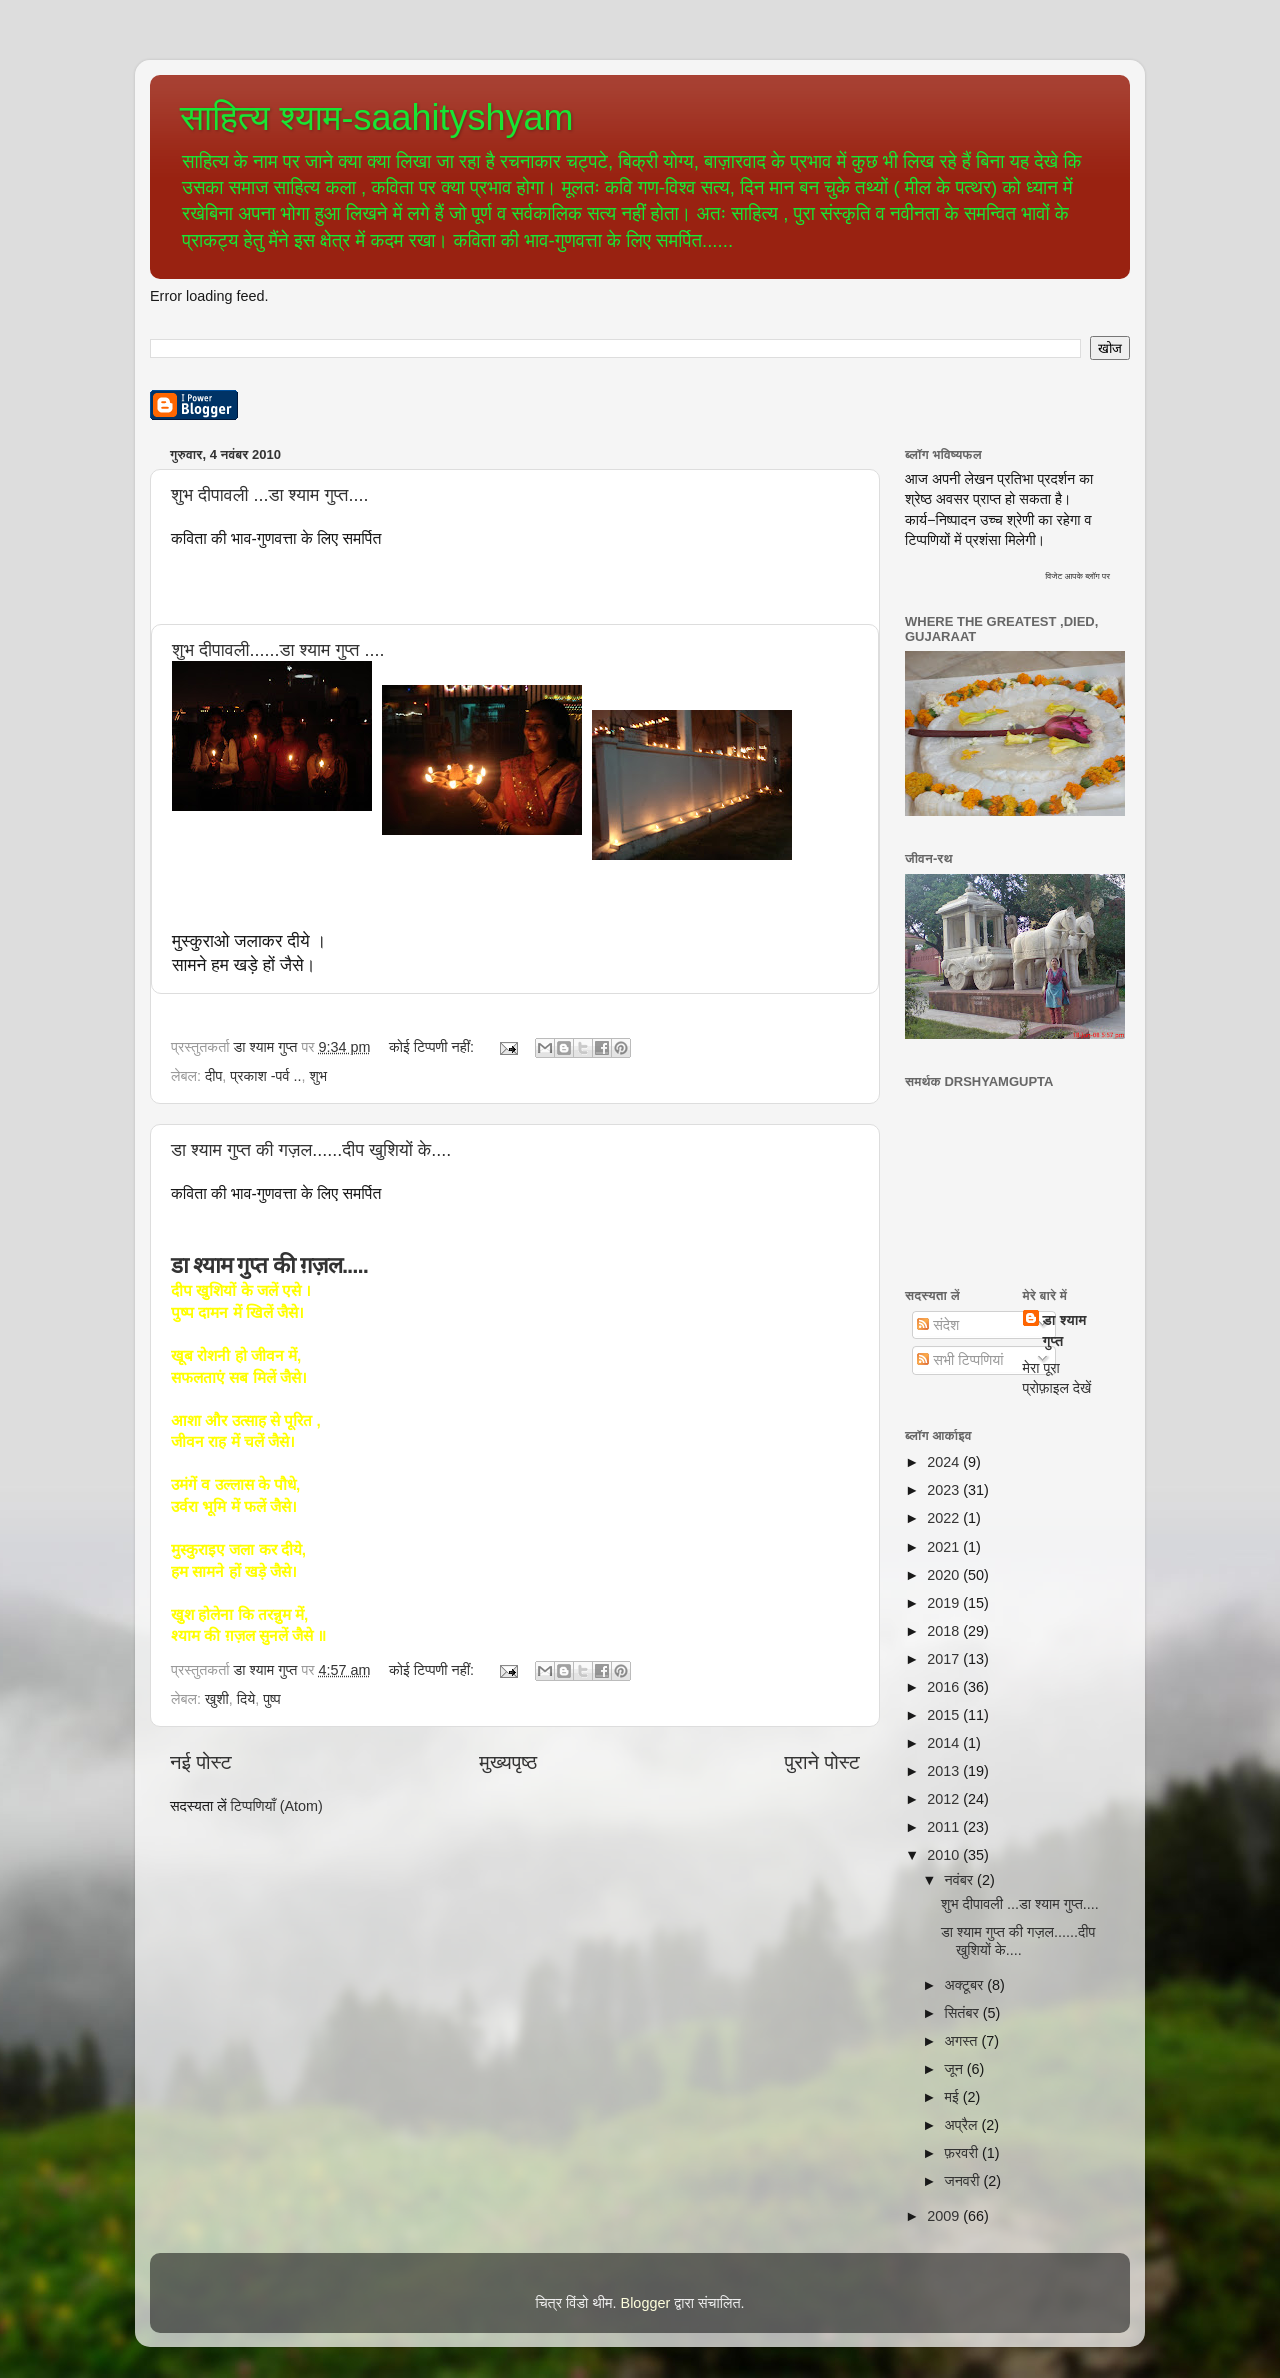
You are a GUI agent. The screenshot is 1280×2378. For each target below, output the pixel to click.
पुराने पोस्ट (822, 1762)
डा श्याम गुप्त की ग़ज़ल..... (269, 1265)
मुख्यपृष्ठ (508, 1762)
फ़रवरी (963, 2153)
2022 (945, 1518)
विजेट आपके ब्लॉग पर (1077, 576)
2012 (945, 1799)
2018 (945, 1631)
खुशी (217, 1699)
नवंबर (961, 1880)
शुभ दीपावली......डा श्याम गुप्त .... (278, 650)
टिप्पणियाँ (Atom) (277, 1806)
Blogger (646, 2303)
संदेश (938, 1325)
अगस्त (963, 2041)
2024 (945, 1462)
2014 (945, 1743)
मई (954, 2097)
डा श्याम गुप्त (1065, 1330)
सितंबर (964, 2013)
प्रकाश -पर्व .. (265, 1076)
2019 (945, 1603)
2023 (945, 1490)
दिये (246, 1699)
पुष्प (271, 1699)
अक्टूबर (966, 1985)
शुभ (319, 1076)
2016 (945, 1687)
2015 (945, 1715)
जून (956, 2069)
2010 (945, 1855)
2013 (945, 1771)
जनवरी (964, 2181)
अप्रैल (963, 2125)
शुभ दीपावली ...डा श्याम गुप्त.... (269, 495)
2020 (945, 1575)
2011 (945, 1827)
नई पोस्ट (201, 1762)
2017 (945, 1659)
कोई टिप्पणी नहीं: (433, 1047)
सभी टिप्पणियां (960, 1360)
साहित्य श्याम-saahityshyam (377, 117)
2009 (945, 2216)
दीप (213, 1076)
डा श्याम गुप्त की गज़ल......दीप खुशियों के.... (311, 1150)
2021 (945, 1547)
